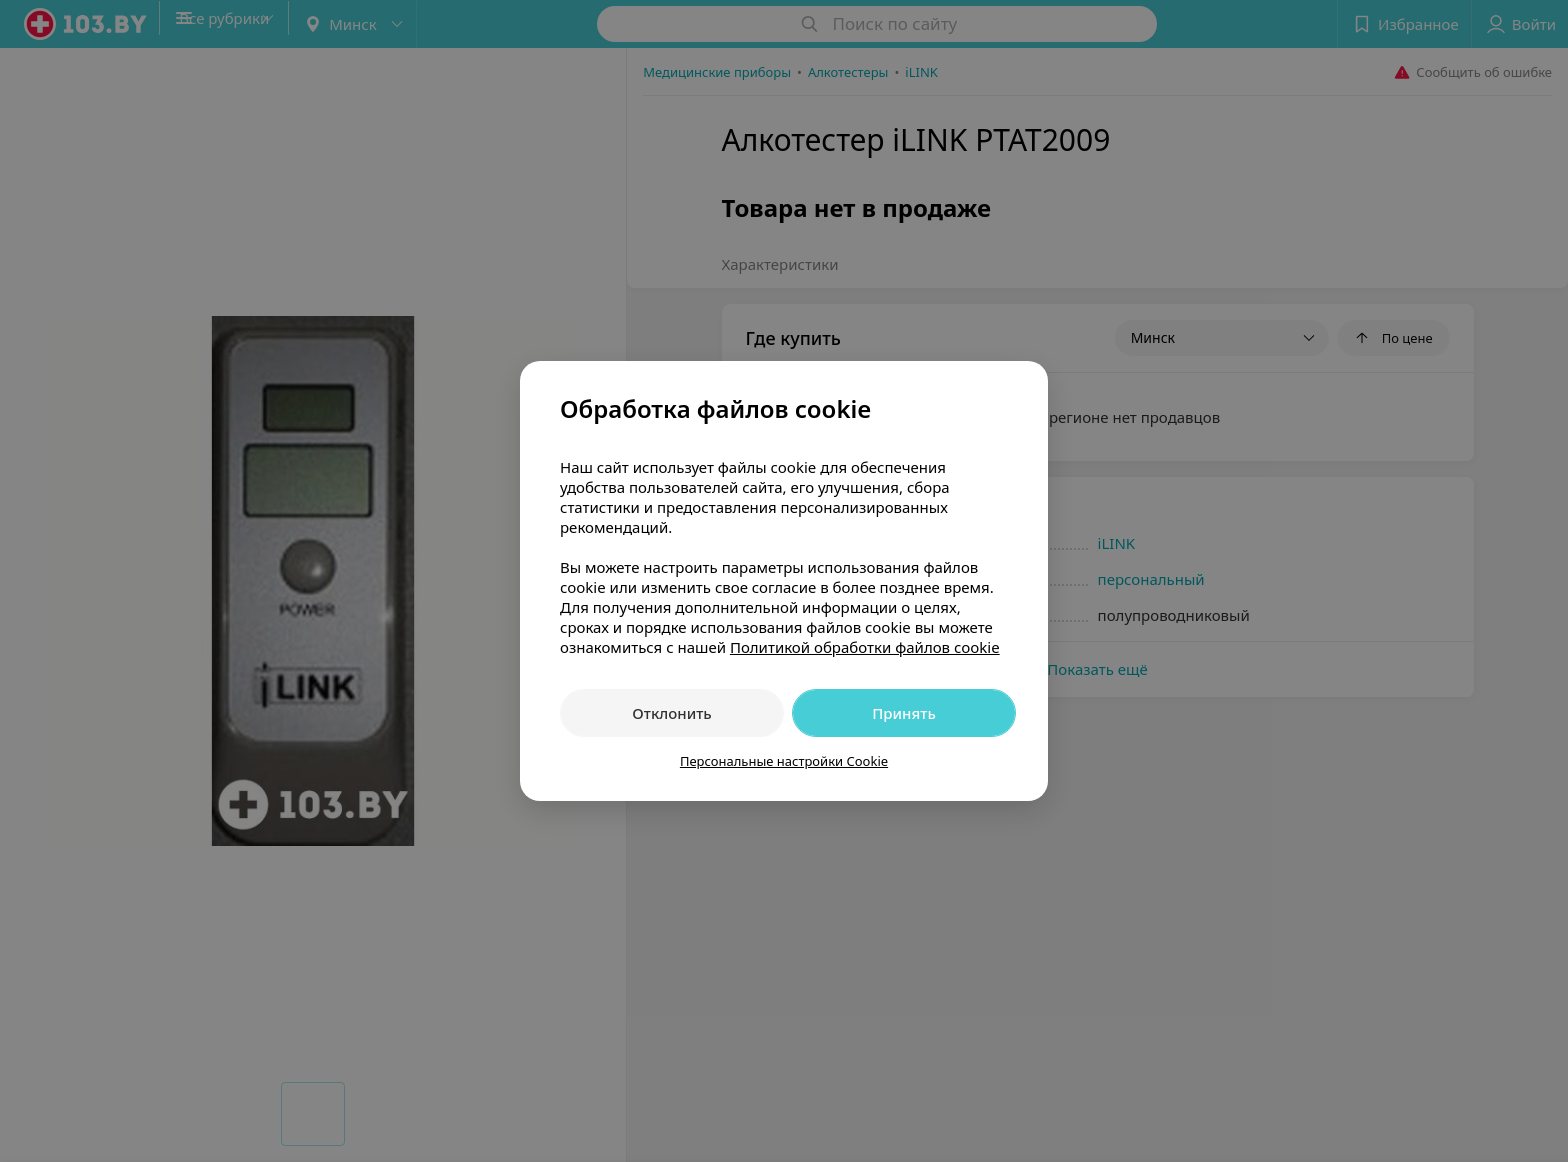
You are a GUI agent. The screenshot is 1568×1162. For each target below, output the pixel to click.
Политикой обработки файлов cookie (865, 647)
